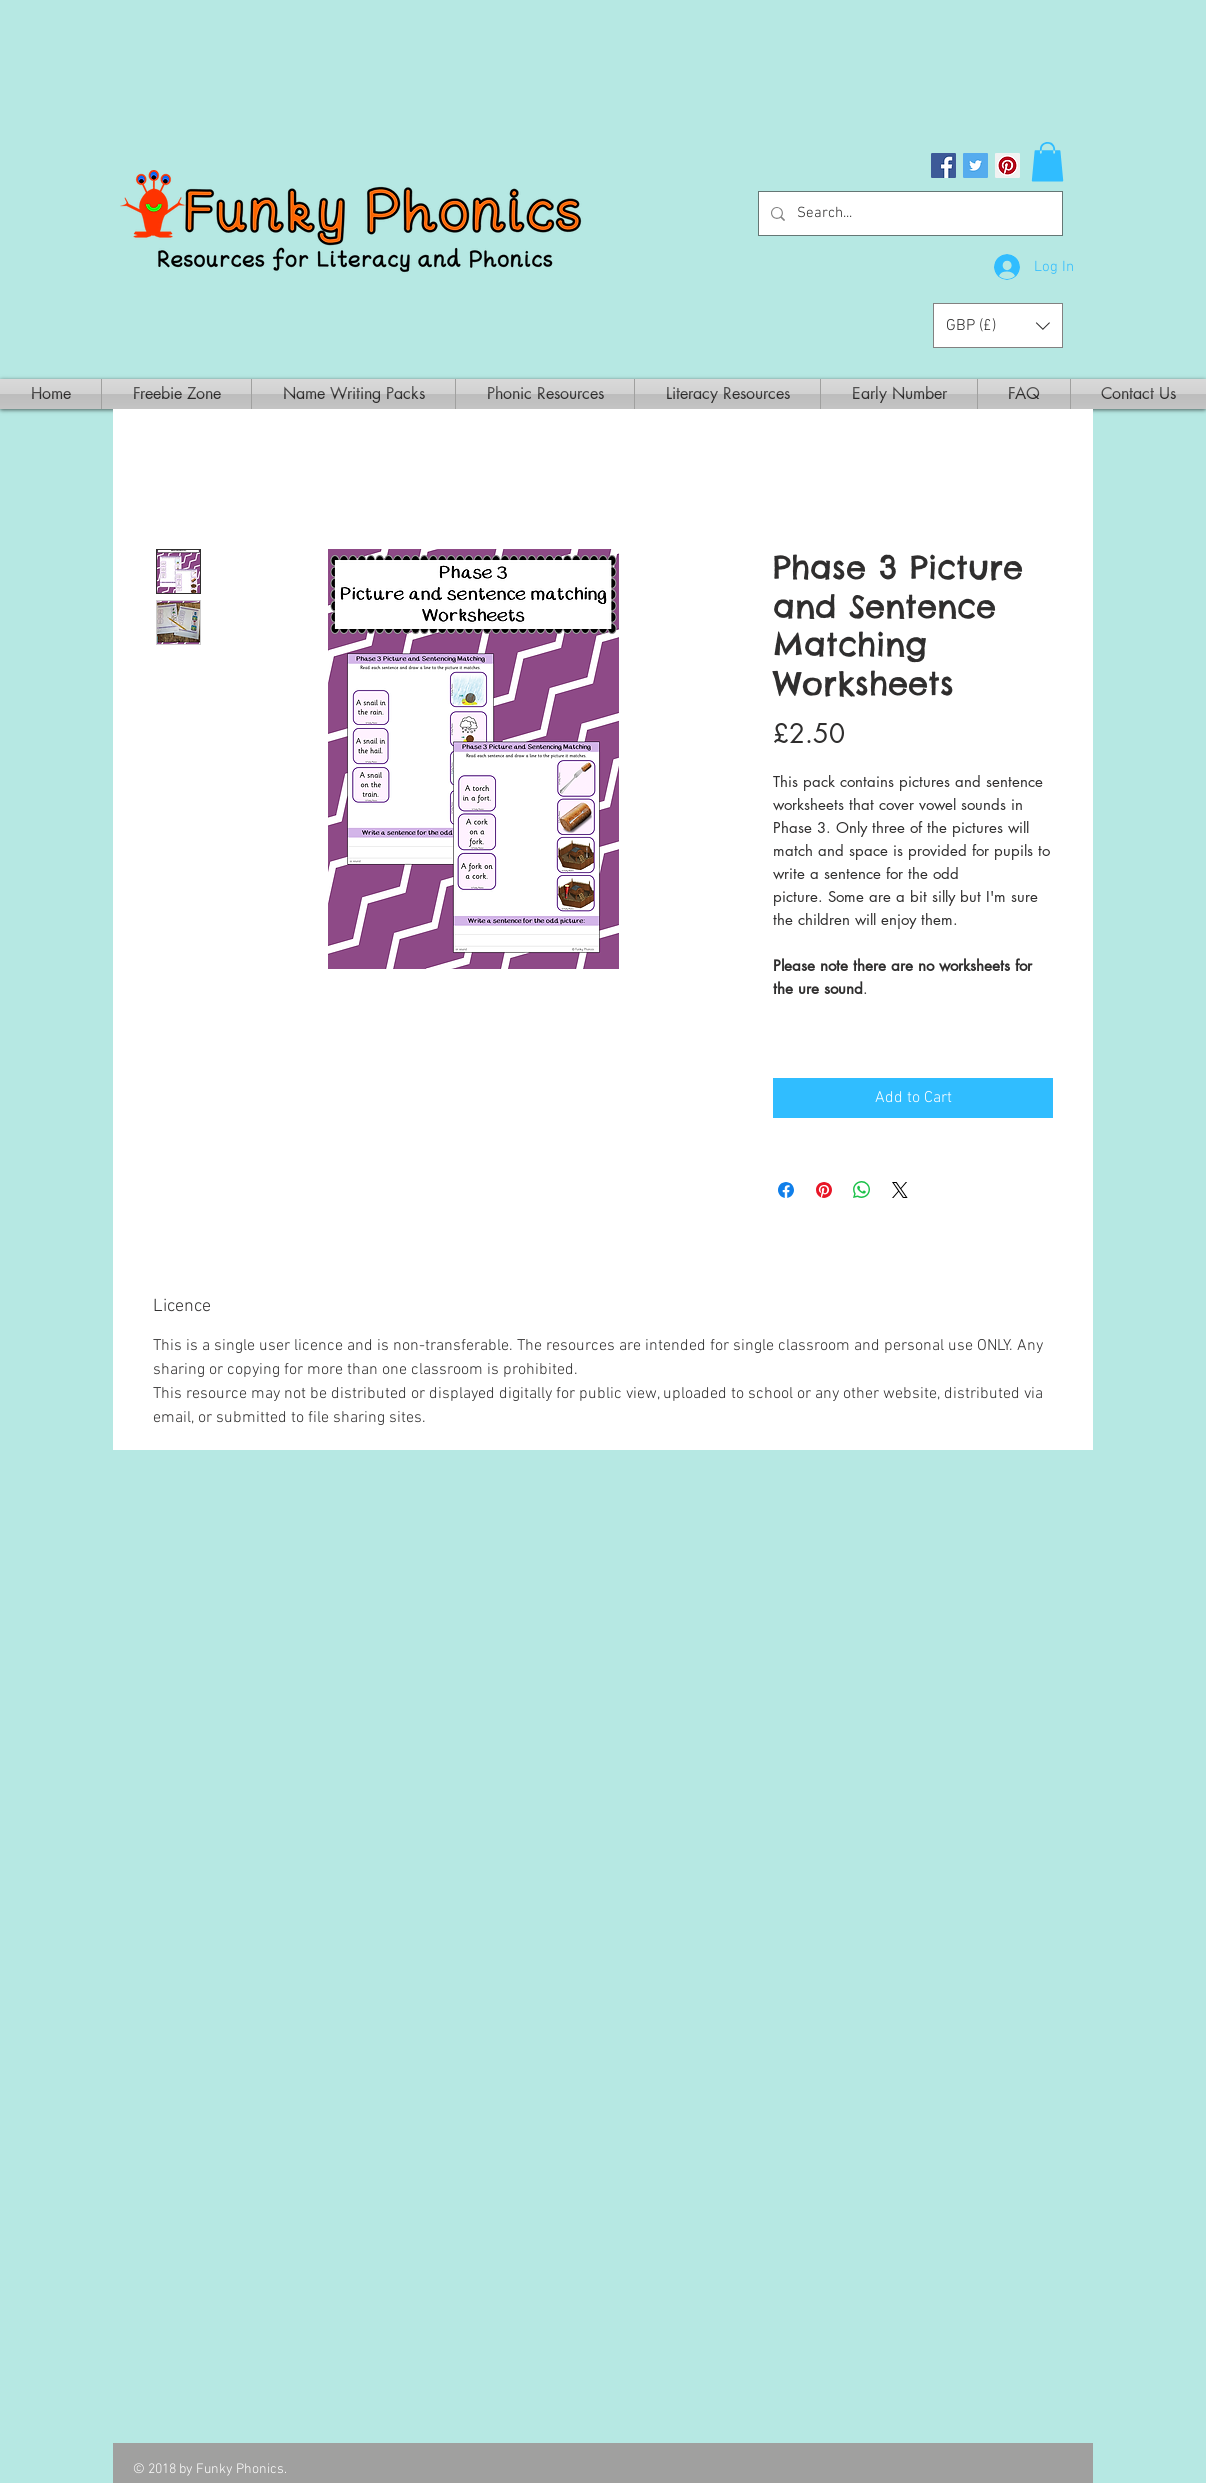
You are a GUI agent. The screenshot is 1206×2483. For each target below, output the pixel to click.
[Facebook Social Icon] (943, 165)
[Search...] (908, 213)
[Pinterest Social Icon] (1007, 165)
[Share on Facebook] (786, 1190)
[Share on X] (900, 1190)
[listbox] (998, 325)
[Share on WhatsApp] (862, 1190)
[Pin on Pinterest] (824, 1190)
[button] (1047, 161)
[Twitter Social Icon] (975, 165)
